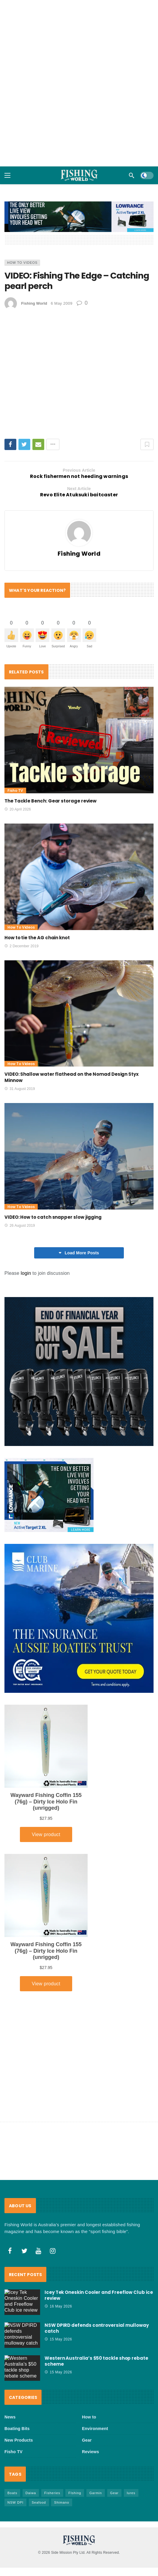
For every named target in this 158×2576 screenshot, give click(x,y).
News (9, 2352)
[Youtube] (38, 2186)
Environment (95, 2364)
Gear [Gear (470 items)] (114, 2428)
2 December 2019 (21, 946)
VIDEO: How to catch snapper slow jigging (53, 1217)
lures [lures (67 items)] (131, 2428)
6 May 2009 (61, 303)
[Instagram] (53, 2186)
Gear (87, 2375)
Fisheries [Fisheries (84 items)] (52, 2428)
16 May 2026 (58, 2242)
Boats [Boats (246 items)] (12, 2428)
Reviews (90, 2387)
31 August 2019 (19, 1089)
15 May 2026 (58, 2275)
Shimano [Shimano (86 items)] (61, 2438)
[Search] (131, 175)
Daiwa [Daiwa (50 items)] (31, 2428)
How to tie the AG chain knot (37, 938)
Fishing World (34, 303)
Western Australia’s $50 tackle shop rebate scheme (96, 2297)
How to (89, 2352)
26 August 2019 (19, 1225)
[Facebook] (10, 2186)
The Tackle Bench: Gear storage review (50, 801)
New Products (18, 2375)
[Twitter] (24, 2186)
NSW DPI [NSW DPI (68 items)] (15, 2438)
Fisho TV (15, 790)
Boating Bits (17, 2364)
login (26, 1273)
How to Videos (22, 262)
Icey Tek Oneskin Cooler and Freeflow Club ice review (99, 2231)
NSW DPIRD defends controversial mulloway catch (97, 2264)
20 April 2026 (17, 809)
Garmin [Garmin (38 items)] (95, 2428)
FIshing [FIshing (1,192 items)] (74, 2428)
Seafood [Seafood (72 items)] (39, 2438)
